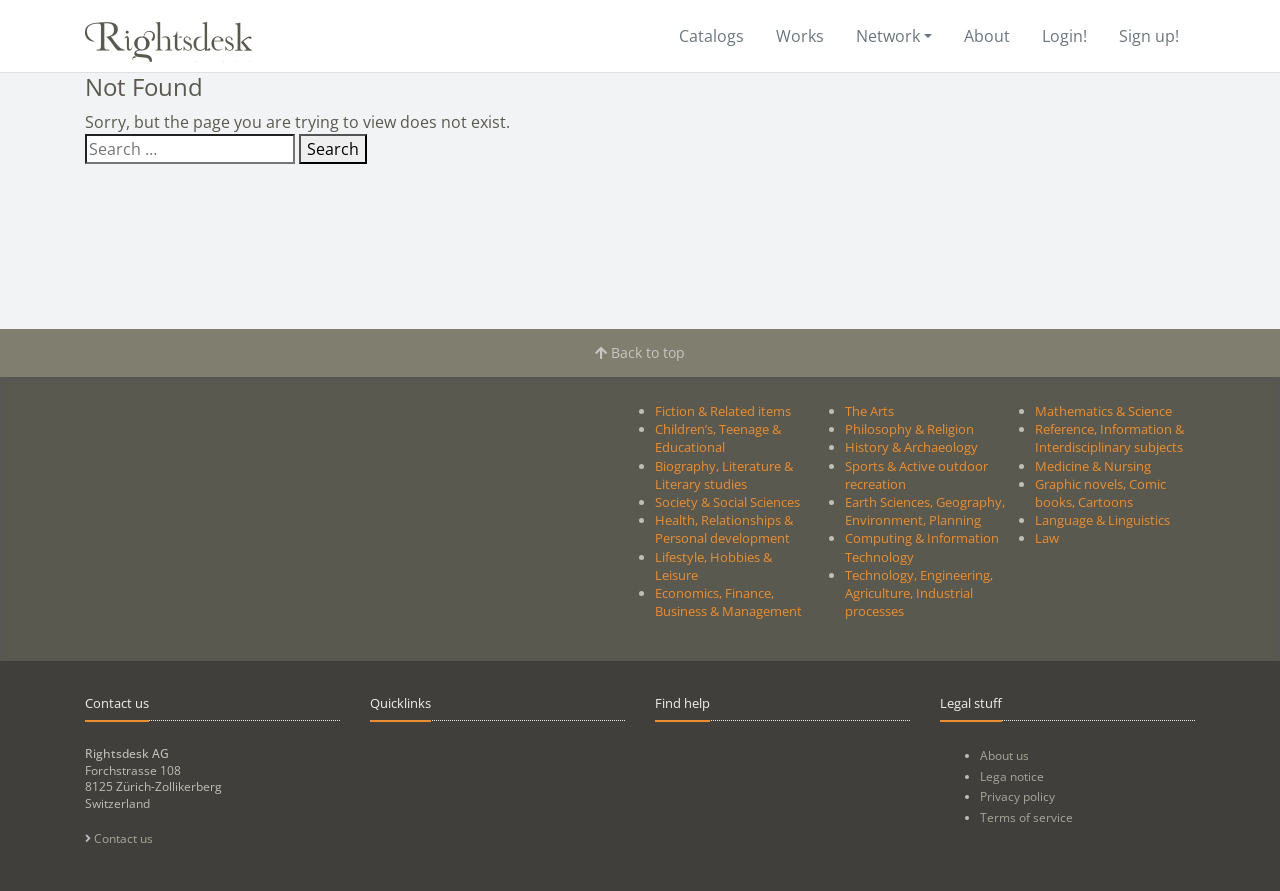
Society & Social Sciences (727, 502)
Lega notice (1012, 776)
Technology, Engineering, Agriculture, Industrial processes (919, 593)
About (987, 36)
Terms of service (1026, 817)
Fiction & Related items (723, 411)
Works (800, 36)
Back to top (640, 352)
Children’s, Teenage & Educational (718, 438)
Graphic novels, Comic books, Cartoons (1100, 493)
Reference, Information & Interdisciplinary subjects (1109, 438)
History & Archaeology (911, 447)
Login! (1064, 36)
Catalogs (711, 36)
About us (1004, 755)
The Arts (869, 411)
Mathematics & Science (1103, 411)
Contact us (119, 838)
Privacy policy (1017, 796)
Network (888, 36)
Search (333, 149)
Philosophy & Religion (909, 429)
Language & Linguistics (1102, 520)
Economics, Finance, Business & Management (728, 602)
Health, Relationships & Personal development (724, 529)
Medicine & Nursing (1093, 466)
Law (1047, 538)
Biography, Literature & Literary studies (724, 475)
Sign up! (1149, 36)
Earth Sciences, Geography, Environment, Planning (925, 511)
